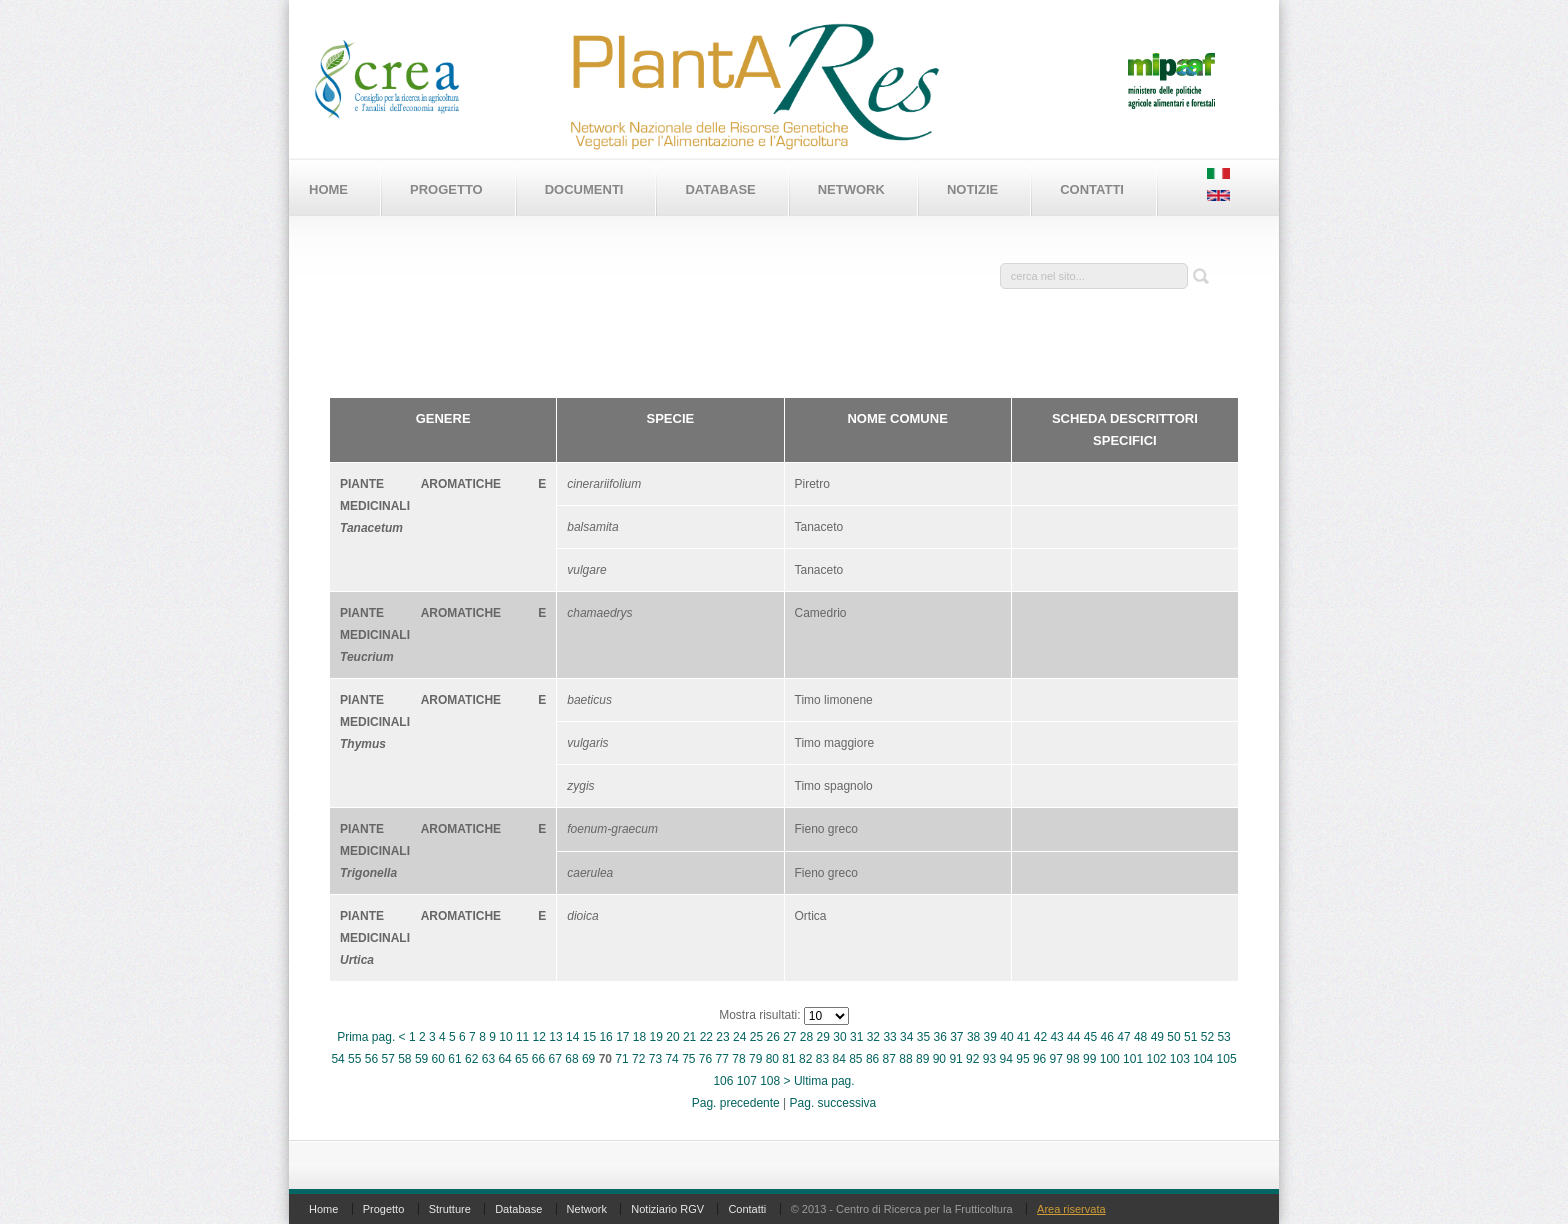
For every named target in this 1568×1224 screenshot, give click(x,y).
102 (1156, 1059)
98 (1072, 1059)
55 (354, 1059)
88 (905, 1059)
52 (1207, 1037)
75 (688, 1059)
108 (770, 1081)
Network (851, 189)
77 (722, 1059)
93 (989, 1059)
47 (1123, 1037)
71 (621, 1059)
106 (723, 1081)
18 (639, 1037)
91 (955, 1059)
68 (571, 1059)
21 (689, 1037)
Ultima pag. (824, 1081)
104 (1203, 1059)
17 (622, 1037)
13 (555, 1037)
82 (805, 1059)
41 (1023, 1037)
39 (990, 1037)
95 (1022, 1059)
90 (939, 1059)
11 (522, 1037)
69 (588, 1059)
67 (555, 1059)
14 (572, 1037)
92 (972, 1059)
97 (1056, 1059)
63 (488, 1059)
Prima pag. (366, 1037)
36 (939, 1037)
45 (1090, 1037)
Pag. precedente (736, 1103)
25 (756, 1037)
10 (505, 1037)
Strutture (450, 1209)
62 (471, 1059)
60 (438, 1059)
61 (454, 1059)
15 (589, 1037)
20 (672, 1037)
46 (1107, 1037)
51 (1190, 1037)
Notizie (972, 189)
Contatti (1092, 189)
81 (788, 1059)
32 (873, 1037)
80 (772, 1059)
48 (1140, 1037)
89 (922, 1059)
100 (1110, 1059)
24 (739, 1037)
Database (720, 189)
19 (656, 1037)
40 (1006, 1037)
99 (1089, 1059)
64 (504, 1059)
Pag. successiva (833, 1103)
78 (738, 1059)
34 (906, 1037)
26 (772, 1037)
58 (404, 1059)
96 (1039, 1059)
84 (838, 1059)
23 (722, 1037)
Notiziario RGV (667, 1209)
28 (806, 1037)
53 (1223, 1037)
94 (1006, 1059)
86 (872, 1059)
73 (655, 1059)
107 (747, 1081)
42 (1040, 1037)
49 (1157, 1037)
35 (923, 1037)
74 (671, 1059)
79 (755, 1059)
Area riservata (1071, 1209)
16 (605, 1037)
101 (1133, 1059)
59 (421, 1059)
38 (973, 1037)
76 (705, 1059)
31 (856, 1037)
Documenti (584, 189)
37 (956, 1037)
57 (387, 1059)
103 (1180, 1059)
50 (1173, 1037)
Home (328, 189)
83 (822, 1059)
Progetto (446, 189)
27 (789, 1037)
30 (839, 1037)
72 (638, 1059)
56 (371, 1059)
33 (889, 1037)
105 (1227, 1059)
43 (1056, 1037)
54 (337, 1059)
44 (1073, 1037)
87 (889, 1059)
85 (855, 1059)
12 (539, 1037)
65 (521, 1059)
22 (706, 1037)
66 (538, 1059)
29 (823, 1037)
